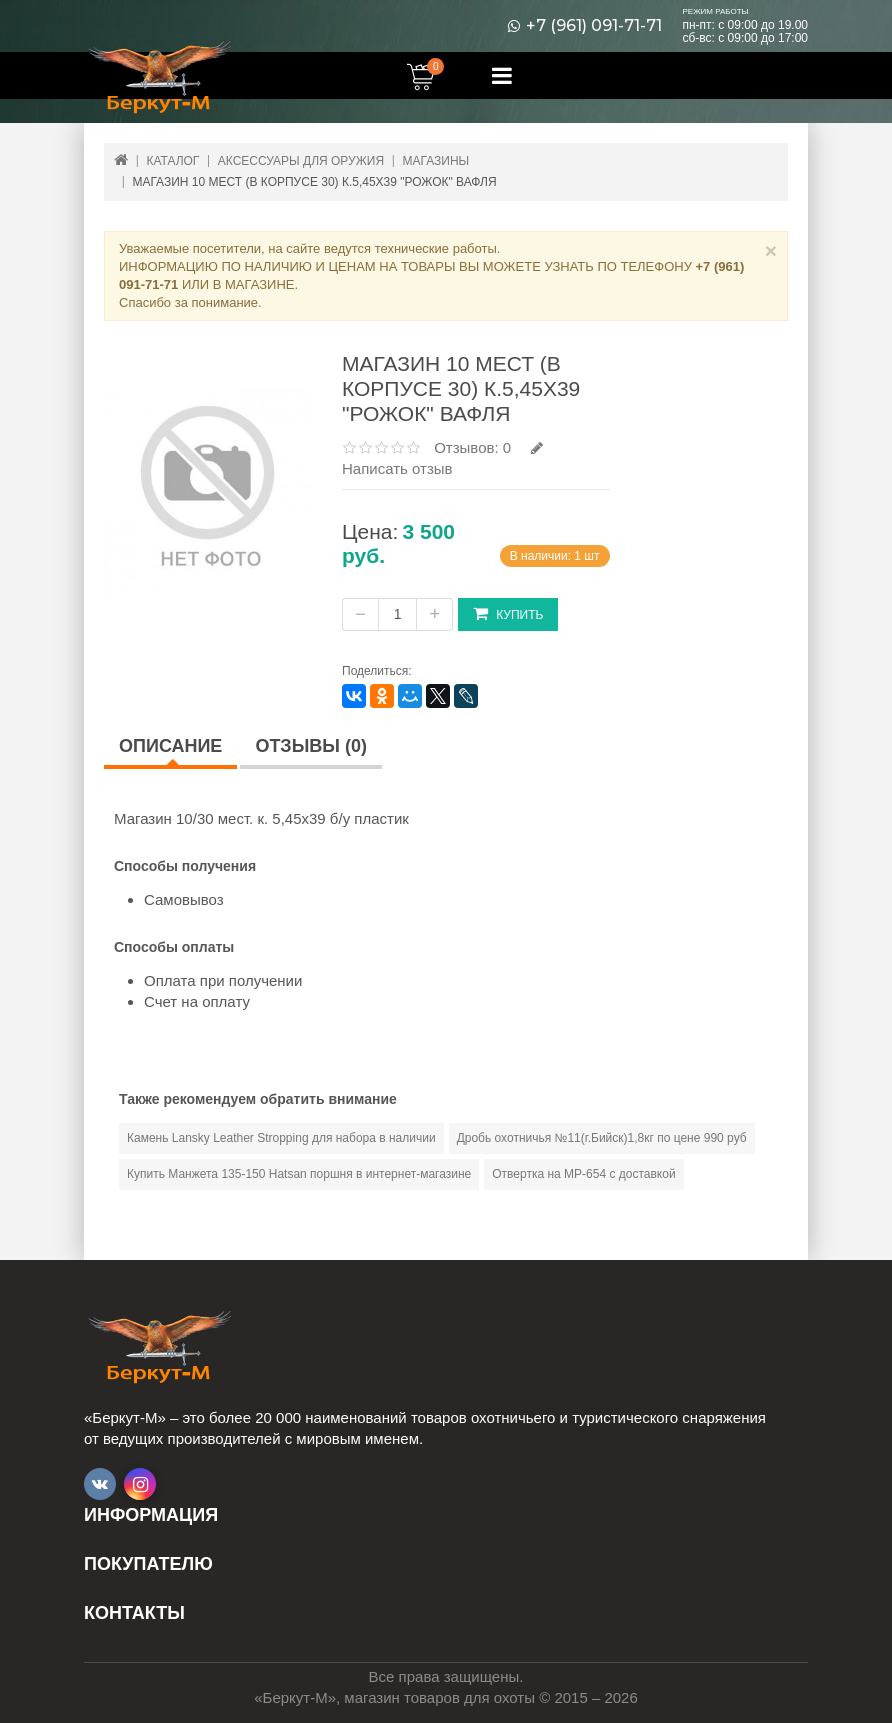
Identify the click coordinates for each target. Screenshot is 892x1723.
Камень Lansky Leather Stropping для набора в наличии (281, 1138)
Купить (508, 613)
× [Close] (771, 250)
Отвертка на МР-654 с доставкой (583, 1174)
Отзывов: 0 (472, 447)
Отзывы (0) (311, 746)
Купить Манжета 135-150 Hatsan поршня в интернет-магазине (299, 1174)
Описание (170, 746)
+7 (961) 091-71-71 (594, 26)
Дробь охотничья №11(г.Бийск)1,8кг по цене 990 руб (602, 1138)
